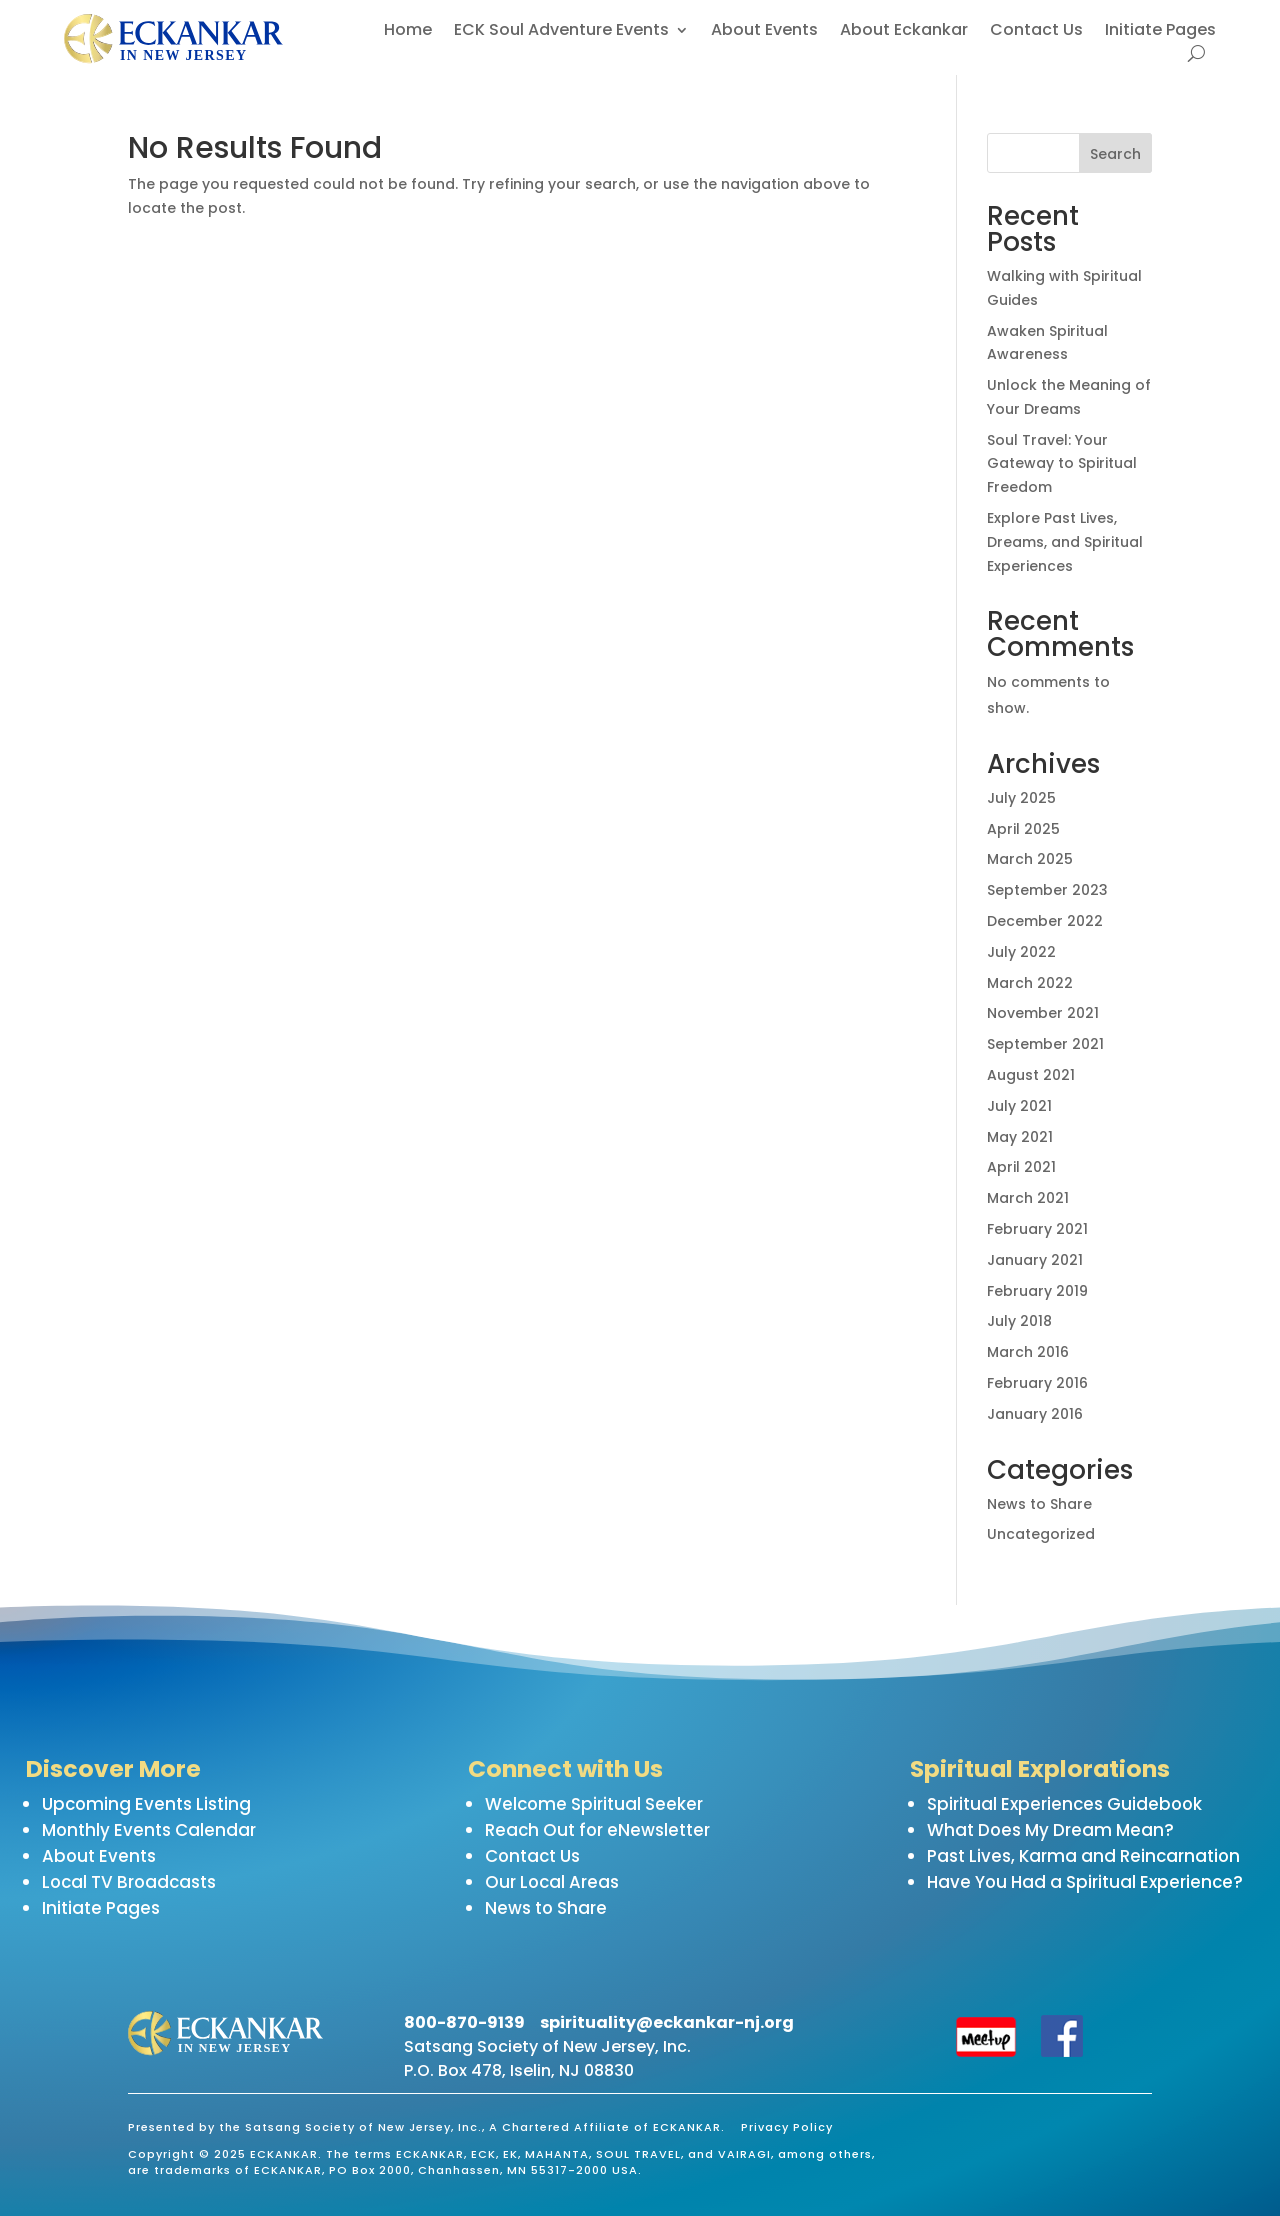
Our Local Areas (552, 1882)
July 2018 (1019, 1321)
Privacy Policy (787, 2127)
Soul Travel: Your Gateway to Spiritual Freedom (1062, 464)
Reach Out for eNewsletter (597, 1830)
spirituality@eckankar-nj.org (667, 2022)
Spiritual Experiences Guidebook (1064, 1804)
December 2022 (1045, 921)
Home (408, 32)
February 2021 (1037, 1229)
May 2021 (1020, 1137)
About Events (764, 32)
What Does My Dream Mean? (1050, 1830)
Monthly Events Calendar (149, 1830)
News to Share (1039, 1504)
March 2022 (1030, 983)
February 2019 (1037, 1291)
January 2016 (1035, 1414)
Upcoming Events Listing (146, 1804)
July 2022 (1021, 952)
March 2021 (1028, 1198)
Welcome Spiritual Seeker (594, 1804)
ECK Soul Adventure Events (561, 32)
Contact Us (1036, 32)
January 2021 (1035, 1260)
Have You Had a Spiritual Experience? (1085, 1882)
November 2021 (1043, 1013)
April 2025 (1023, 829)
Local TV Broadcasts (129, 1882)
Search (1115, 154)
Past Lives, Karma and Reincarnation (1083, 1856)
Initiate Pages (1160, 32)
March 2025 (1030, 859)
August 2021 (1031, 1075)
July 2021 (1019, 1106)
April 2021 (1021, 1167)
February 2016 (1037, 1383)
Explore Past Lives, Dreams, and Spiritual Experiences (1065, 542)
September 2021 (1045, 1044)
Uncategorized (1041, 1534)
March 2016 (1028, 1352)
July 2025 (1021, 798)
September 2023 (1047, 890)
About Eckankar (904, 32)
